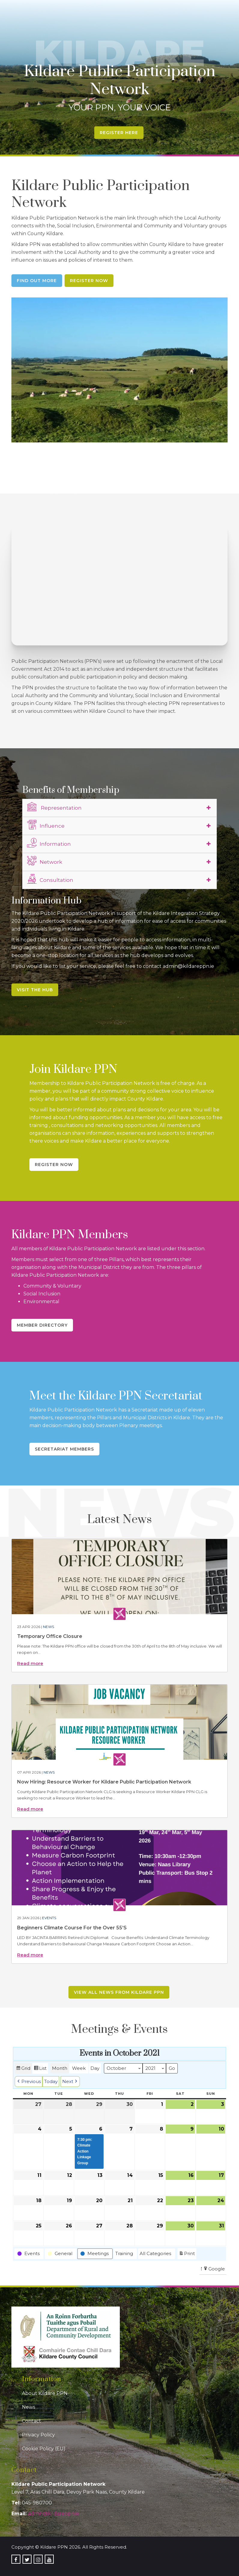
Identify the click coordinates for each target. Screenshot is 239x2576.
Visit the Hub (35, 990)
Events (49, 1918)
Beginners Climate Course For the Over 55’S (72, 1928)
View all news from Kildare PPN (119, 1992)
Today (51, 2081)
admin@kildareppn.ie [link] (53, 2513)
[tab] (119, 808)
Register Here (119, 132)
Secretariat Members (64, 1449)
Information (49, 843)
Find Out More (37, 280)
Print (187, 2254)
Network (44, 861)
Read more (30, 1663)
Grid (23, 2068)
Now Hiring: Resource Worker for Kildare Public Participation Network (104, 1782)
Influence (46, 825)
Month (59, 2068)
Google (214, 2269)
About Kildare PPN (45, 2393)
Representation (54, 807)
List (40, 2068)
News (48, 1626)
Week (79, 2068)
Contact (31, 2421)
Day (94, 2068)
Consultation (50, 879)
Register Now (89, 280)
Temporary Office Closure (49, 1636)
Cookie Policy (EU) (43, 2448)
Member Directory (42, 1325)
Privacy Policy (38, 2435)
